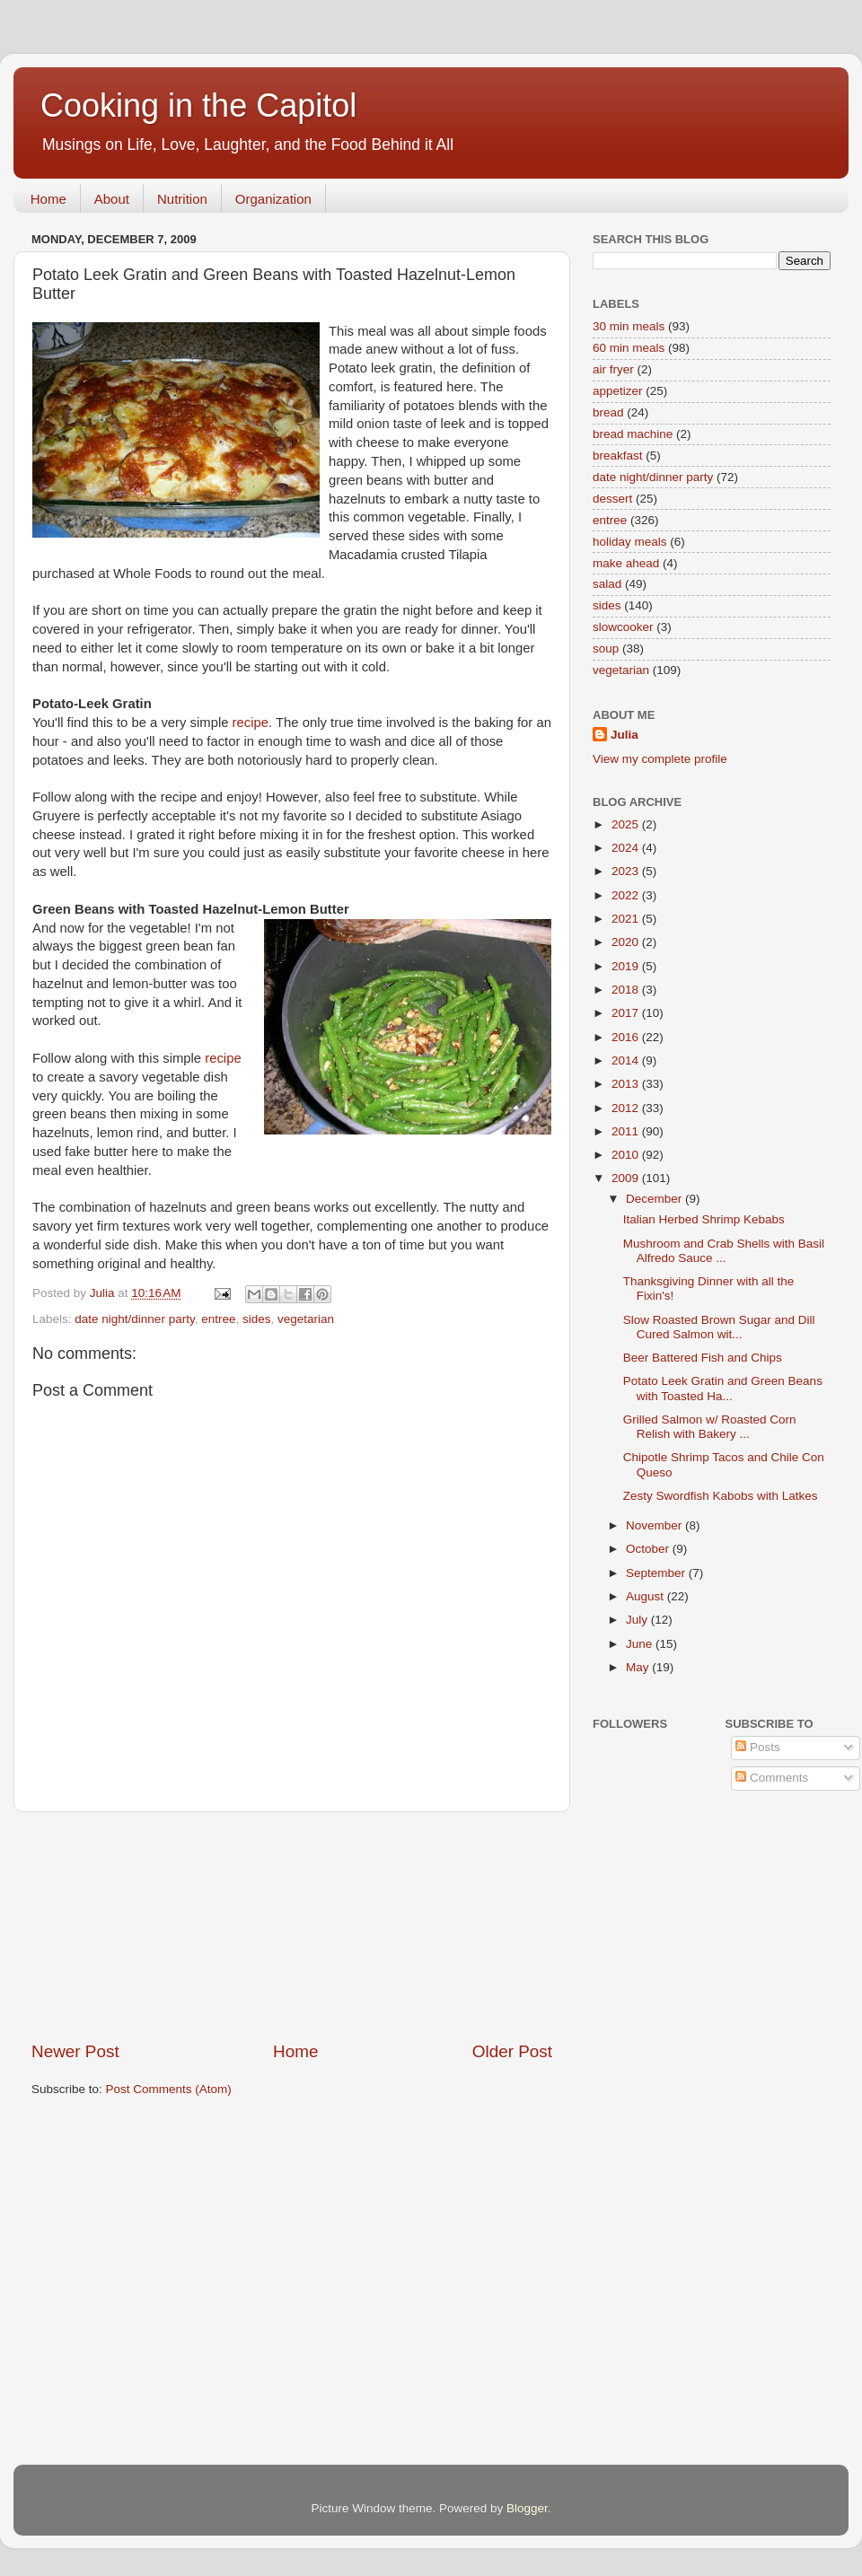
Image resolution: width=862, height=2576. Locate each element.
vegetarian (305, 1319)
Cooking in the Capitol (198, 105)
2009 (626, 1178)
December (655, 1198)
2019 (626, 966)
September (657, 1573)
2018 (626, 989)
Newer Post (75, 2051)
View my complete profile (660, 759)
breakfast (618, 455)
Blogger (527, 2508)
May (639, 1667)
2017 (626, 1013)
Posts (757, 1747)
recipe (250, 722)
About (111, 198)
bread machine (633, 434)
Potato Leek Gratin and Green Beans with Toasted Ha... (722, 1388)
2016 (626, 1037)
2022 (626, 895)
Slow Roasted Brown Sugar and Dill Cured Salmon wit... (719, 1327)
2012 (626, 1108)
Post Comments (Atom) (169, 2089)
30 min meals (628, 326)
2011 (626, 1131)
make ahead (626, 563)
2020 (626, 942)
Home (48, 198)
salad (607, 584)
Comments (771, 1777)
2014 (626, 1060)
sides (256, 1319)
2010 (626, 1154)
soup (606, 648)
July (638, 1619)
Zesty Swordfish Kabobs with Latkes (720, 1496)
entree (218, 1319)
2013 (626, 1084)
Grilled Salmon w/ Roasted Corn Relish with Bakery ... (709, 1427)
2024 (626, 847)
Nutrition (182, 198)
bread (608, 412)
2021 (626, 918)
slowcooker (623, 627)
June (640, 1644)
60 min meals (628, 348)
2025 (626, 824)
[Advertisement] (292, 1926)
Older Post (512, 2051)
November (655, 1525)
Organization (273, 198)
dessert (612, 498)
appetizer (618, 391)
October (649, 1548)
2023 (626, 871)
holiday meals (630, 541)
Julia (624, 734)
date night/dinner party (134, 1319)
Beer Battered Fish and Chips (702, 1357)
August (646, 1596)
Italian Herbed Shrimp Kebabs (704, 1219)
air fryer (613, 369)
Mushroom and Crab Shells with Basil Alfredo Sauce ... (723, 1251)
